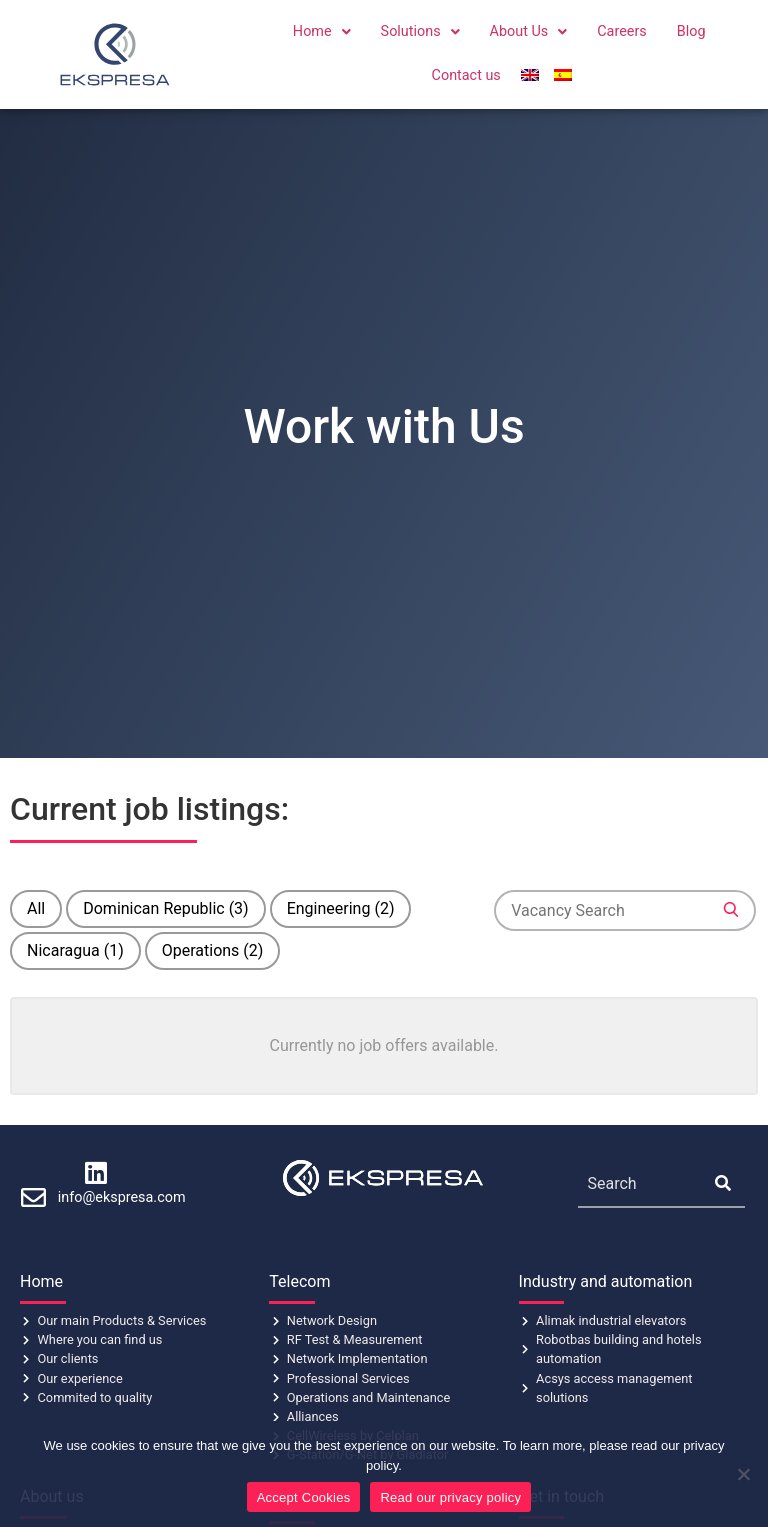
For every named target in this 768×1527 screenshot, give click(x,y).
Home (322, 31)
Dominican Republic (165, 908)
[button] (322, 32)
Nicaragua (75, 950)
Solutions (420, 31)
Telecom (299, 1281)
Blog (691, 31)
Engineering (341, 908)
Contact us (466, 75)
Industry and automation (606, 1281)
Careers (622, 31)
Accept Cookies (304, 1497)
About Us (529, 31)
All (36, 908)
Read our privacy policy (450, 1497)
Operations (213, 950)
